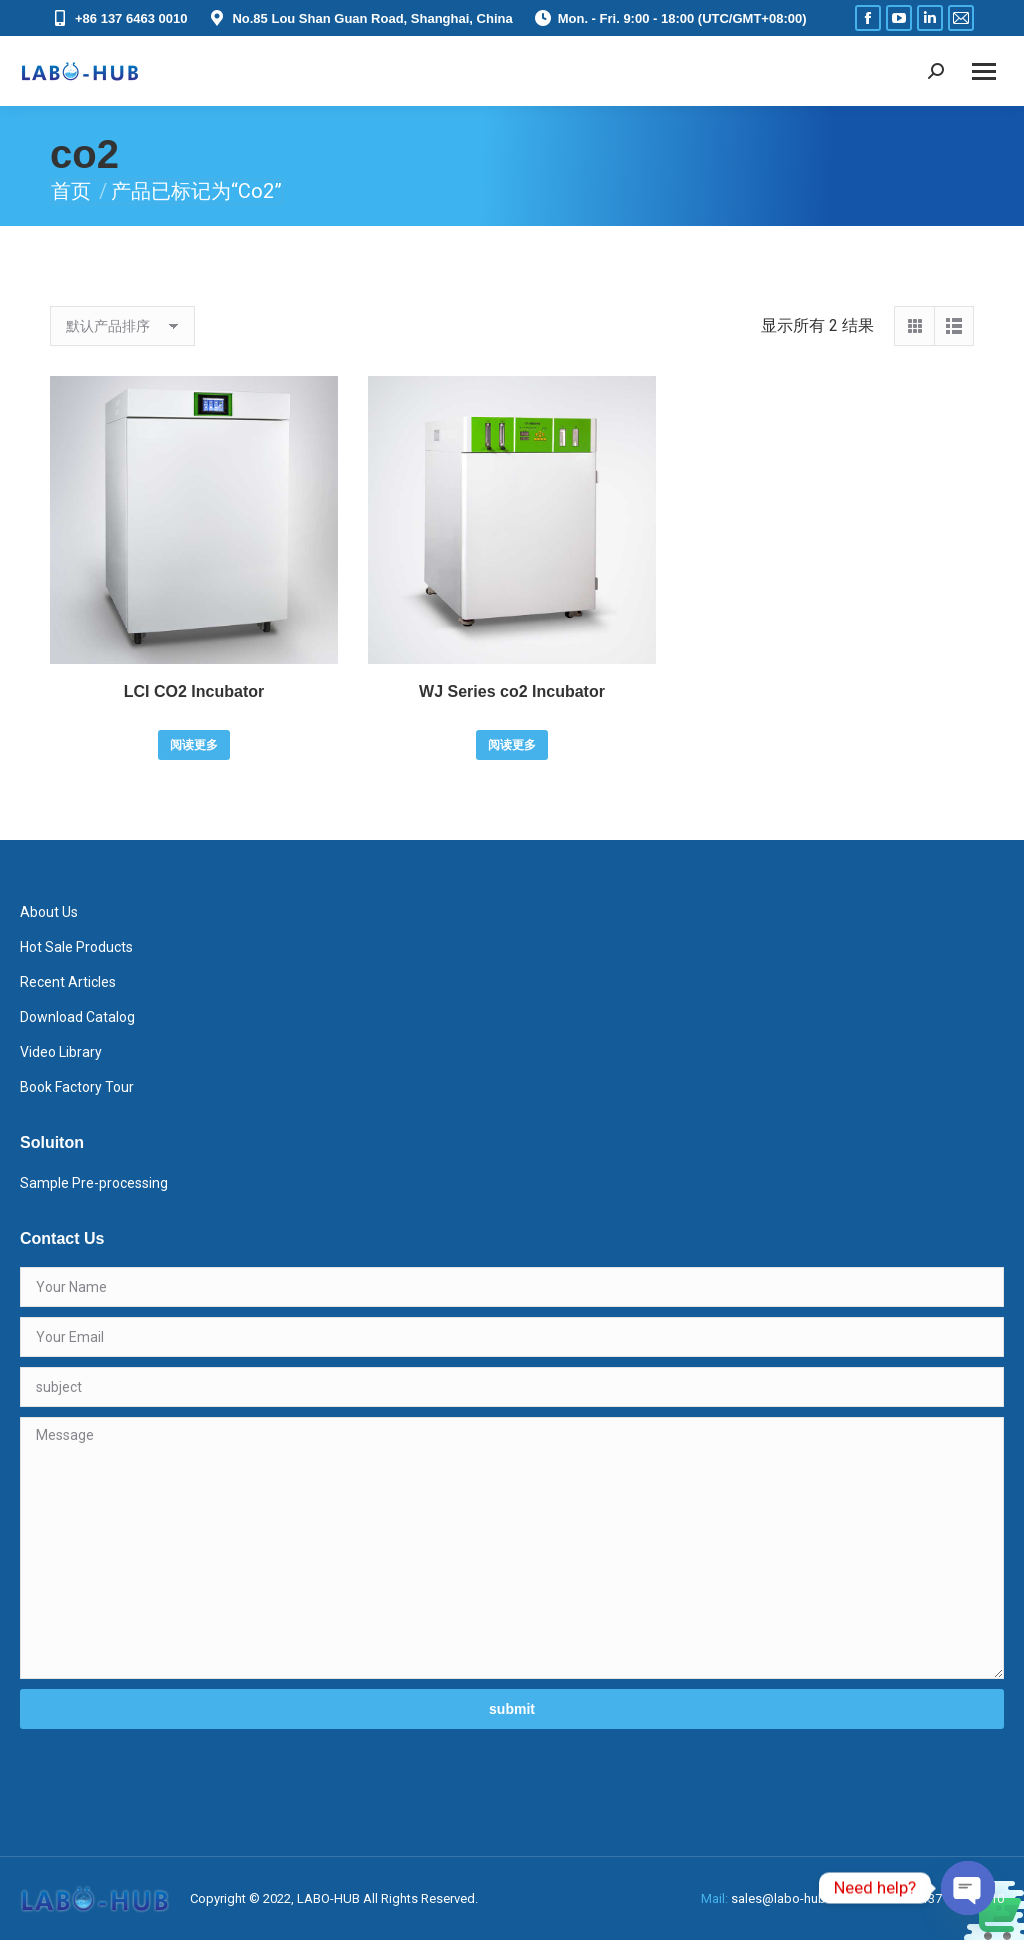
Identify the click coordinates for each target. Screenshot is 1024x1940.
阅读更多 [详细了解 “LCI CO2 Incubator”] (194, 745)
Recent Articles (68, 982)
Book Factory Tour (77, 1087)
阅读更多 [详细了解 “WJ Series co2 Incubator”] (512, 745)
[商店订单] (122, 326)
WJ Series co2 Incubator (512, 691)
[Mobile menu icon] (984, 71)
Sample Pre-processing (94, 1183)
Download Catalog (77, 1017)
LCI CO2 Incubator (194, 691)
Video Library (61, 1052)
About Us (49, 912)
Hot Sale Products (76, 947)
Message (512, 1548)
